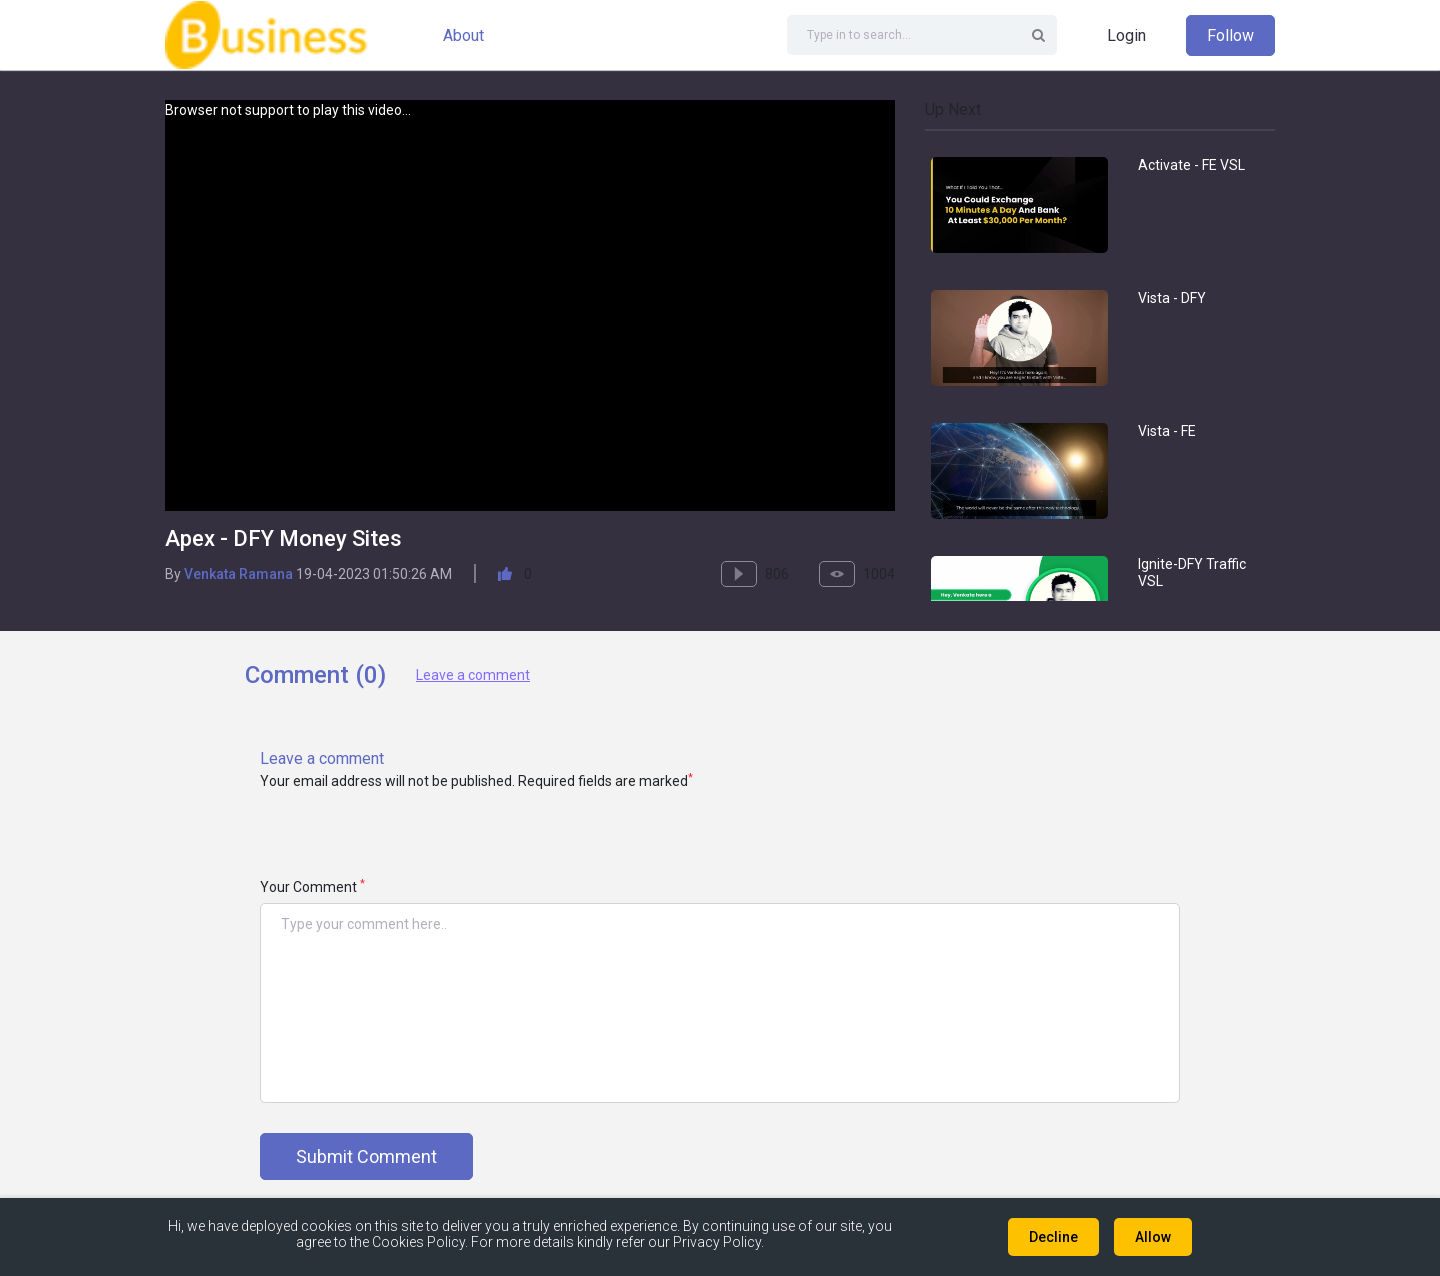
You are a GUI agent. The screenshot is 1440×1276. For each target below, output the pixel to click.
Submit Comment (366, 1156)
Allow (1153, 1237)
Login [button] (1126, 35)
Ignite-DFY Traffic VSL (1192, 572)
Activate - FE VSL (1191, 165)
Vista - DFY (1172, 298)
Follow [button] (1230, 35)
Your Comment (312, 887)
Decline (1053, 1237)
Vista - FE (1167, 431)
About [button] (463, 35)
